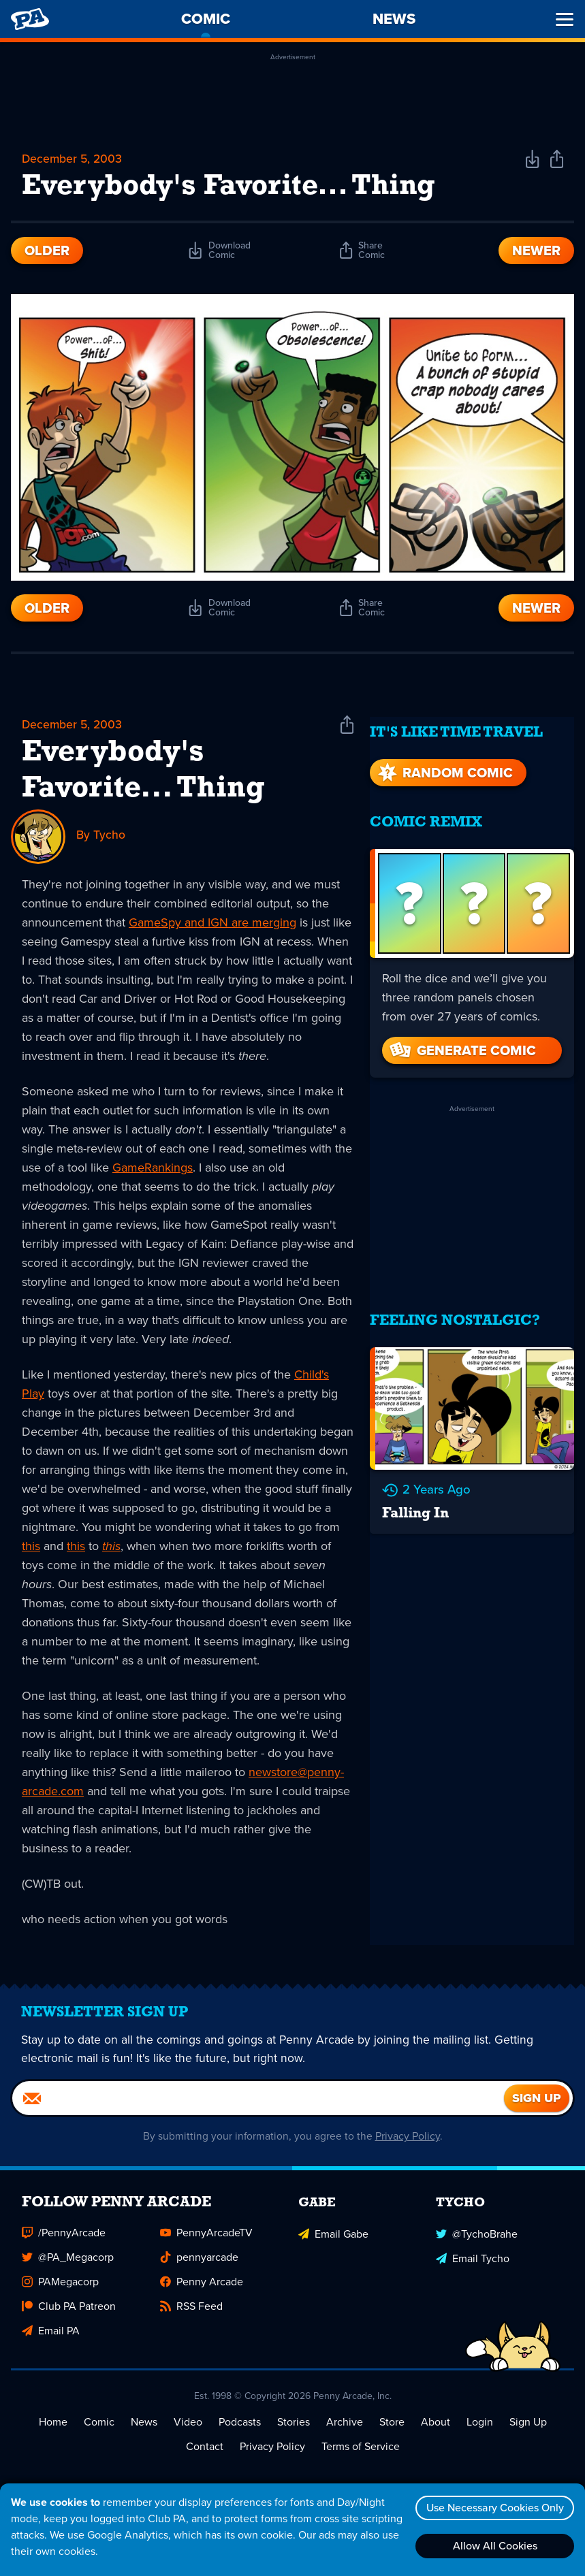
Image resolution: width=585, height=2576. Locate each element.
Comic (99, 2430)
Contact (204, 2455)
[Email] (258, 2107)
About (435, 2430)
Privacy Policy (407, 2145)
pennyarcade (199, 2266)
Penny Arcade (201, 2290)
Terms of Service (360, 2455)
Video (188, 2430)
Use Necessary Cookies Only (493, 2507)
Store (392, 2430)
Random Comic (444, 764)
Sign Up (528, 2430)
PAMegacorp (60, 2290)
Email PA (51, 2339)
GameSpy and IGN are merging (212, 924)
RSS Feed (191, 2315)
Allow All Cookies (493, 2546)
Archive (344, 2430)
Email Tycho (472, 2266)
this (31, 1547)
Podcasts (240, 2430)
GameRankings (152, 1169)
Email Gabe (333, 2241)
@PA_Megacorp (68, 2266)
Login (480, 2430)
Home (53, 2430)
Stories (293, 2430)
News (144, 2430)
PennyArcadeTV (206, 2241)
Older (47, 252)
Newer (536, 252)
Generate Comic (462, 1042)
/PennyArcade (64, 2241)
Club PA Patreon (69, 2315)
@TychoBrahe (477, 2241)
